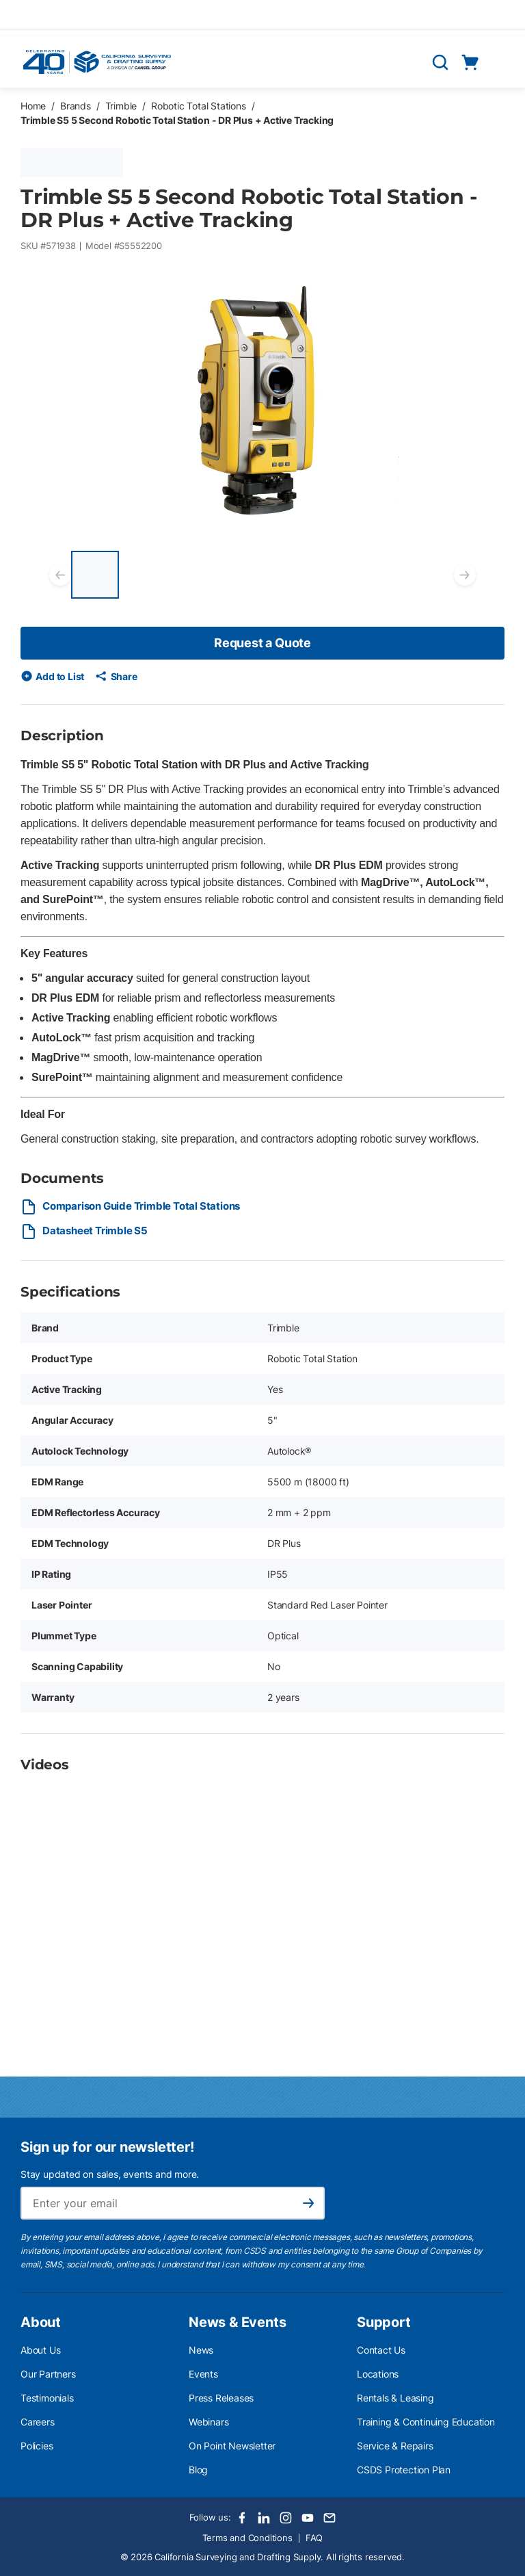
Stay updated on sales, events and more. (110, 2174)
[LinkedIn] (264, 2518)
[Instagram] (286, 2518)
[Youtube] (307, 2518)
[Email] (329, 2518)
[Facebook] (242, 2518)
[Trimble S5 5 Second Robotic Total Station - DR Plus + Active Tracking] (95, 575)
